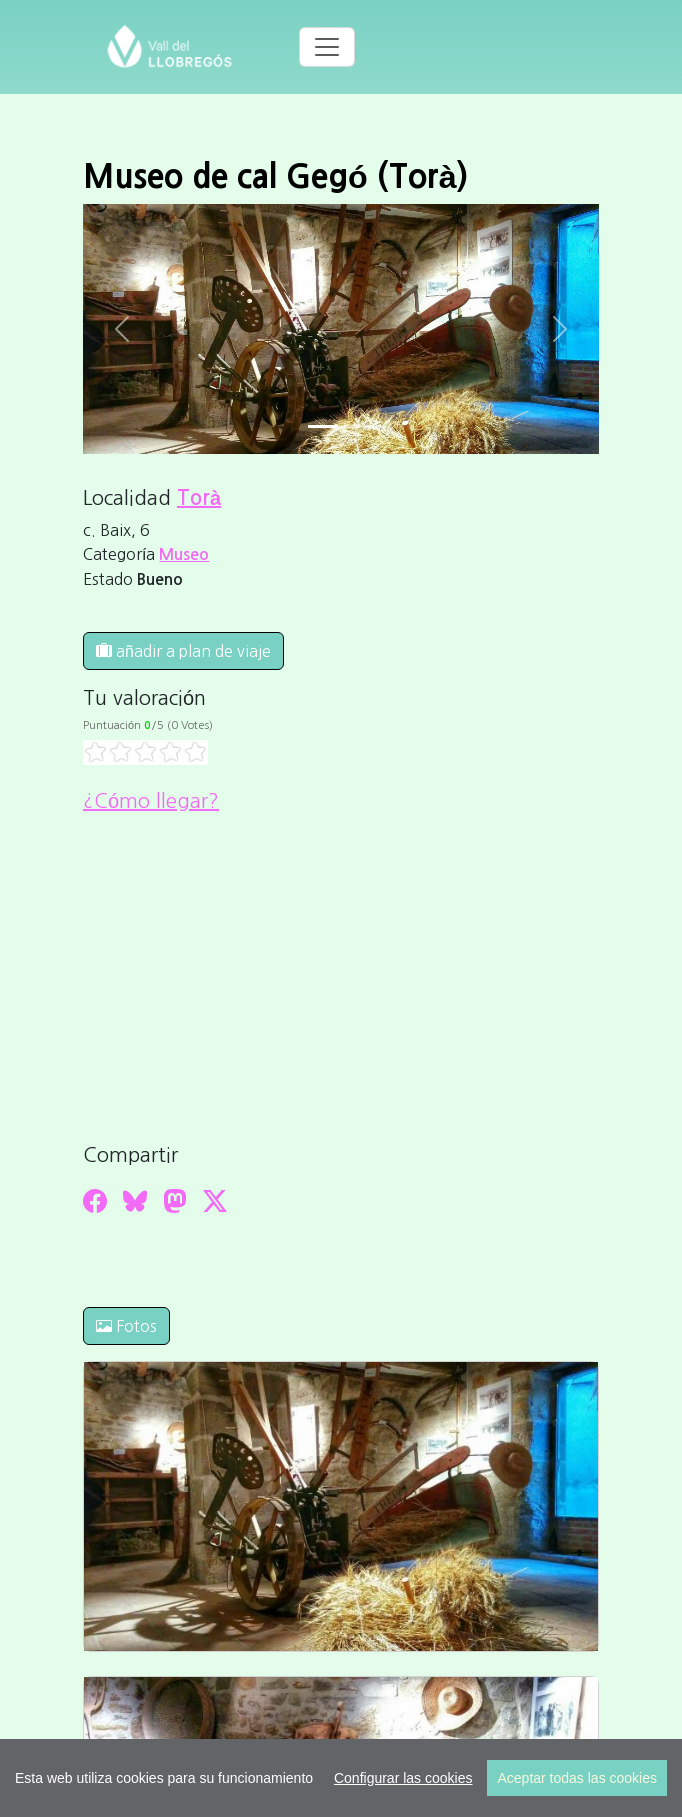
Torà (199, 498)
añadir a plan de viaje (183, 651)
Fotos (126, 1326)
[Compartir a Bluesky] (135, 1201)
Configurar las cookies (403, 1778)
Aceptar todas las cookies (577, 1778)
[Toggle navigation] (327, 47)
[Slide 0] (323, 426)
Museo (184, 554)
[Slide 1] (359, 426)
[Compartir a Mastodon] (175, 1201)
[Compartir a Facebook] (95, 1201)
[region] (341, 1778)
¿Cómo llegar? (151, 801)
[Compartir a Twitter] (215, 1201)
